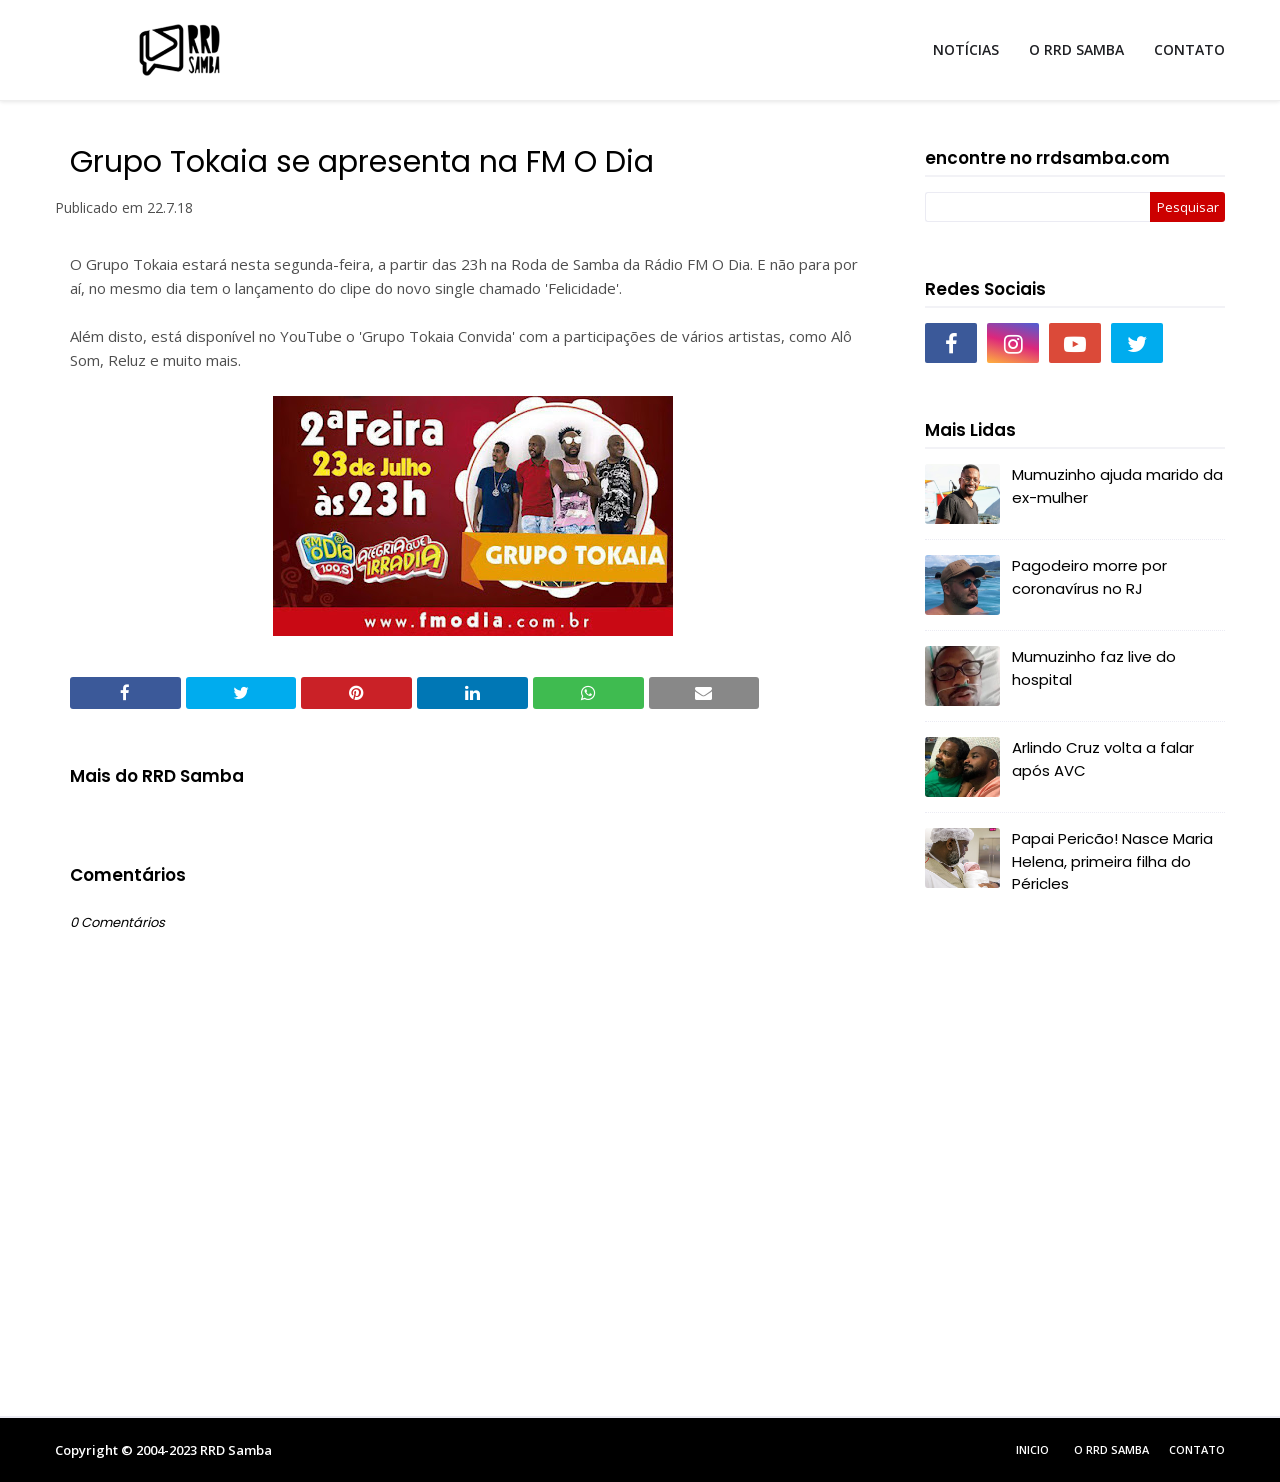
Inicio (1032, 1449)
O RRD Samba (1111, 1449)
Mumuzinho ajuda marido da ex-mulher (1117, 486)
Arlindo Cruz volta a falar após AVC (1103, 759)
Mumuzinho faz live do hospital (1094, 668)
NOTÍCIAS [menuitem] (966, 49)
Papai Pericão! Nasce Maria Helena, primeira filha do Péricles (1112, 861)
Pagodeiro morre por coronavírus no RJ (1089, 577)
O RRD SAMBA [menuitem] (1076, 49)
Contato (1197, 1449)
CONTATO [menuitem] (1189, 49)
